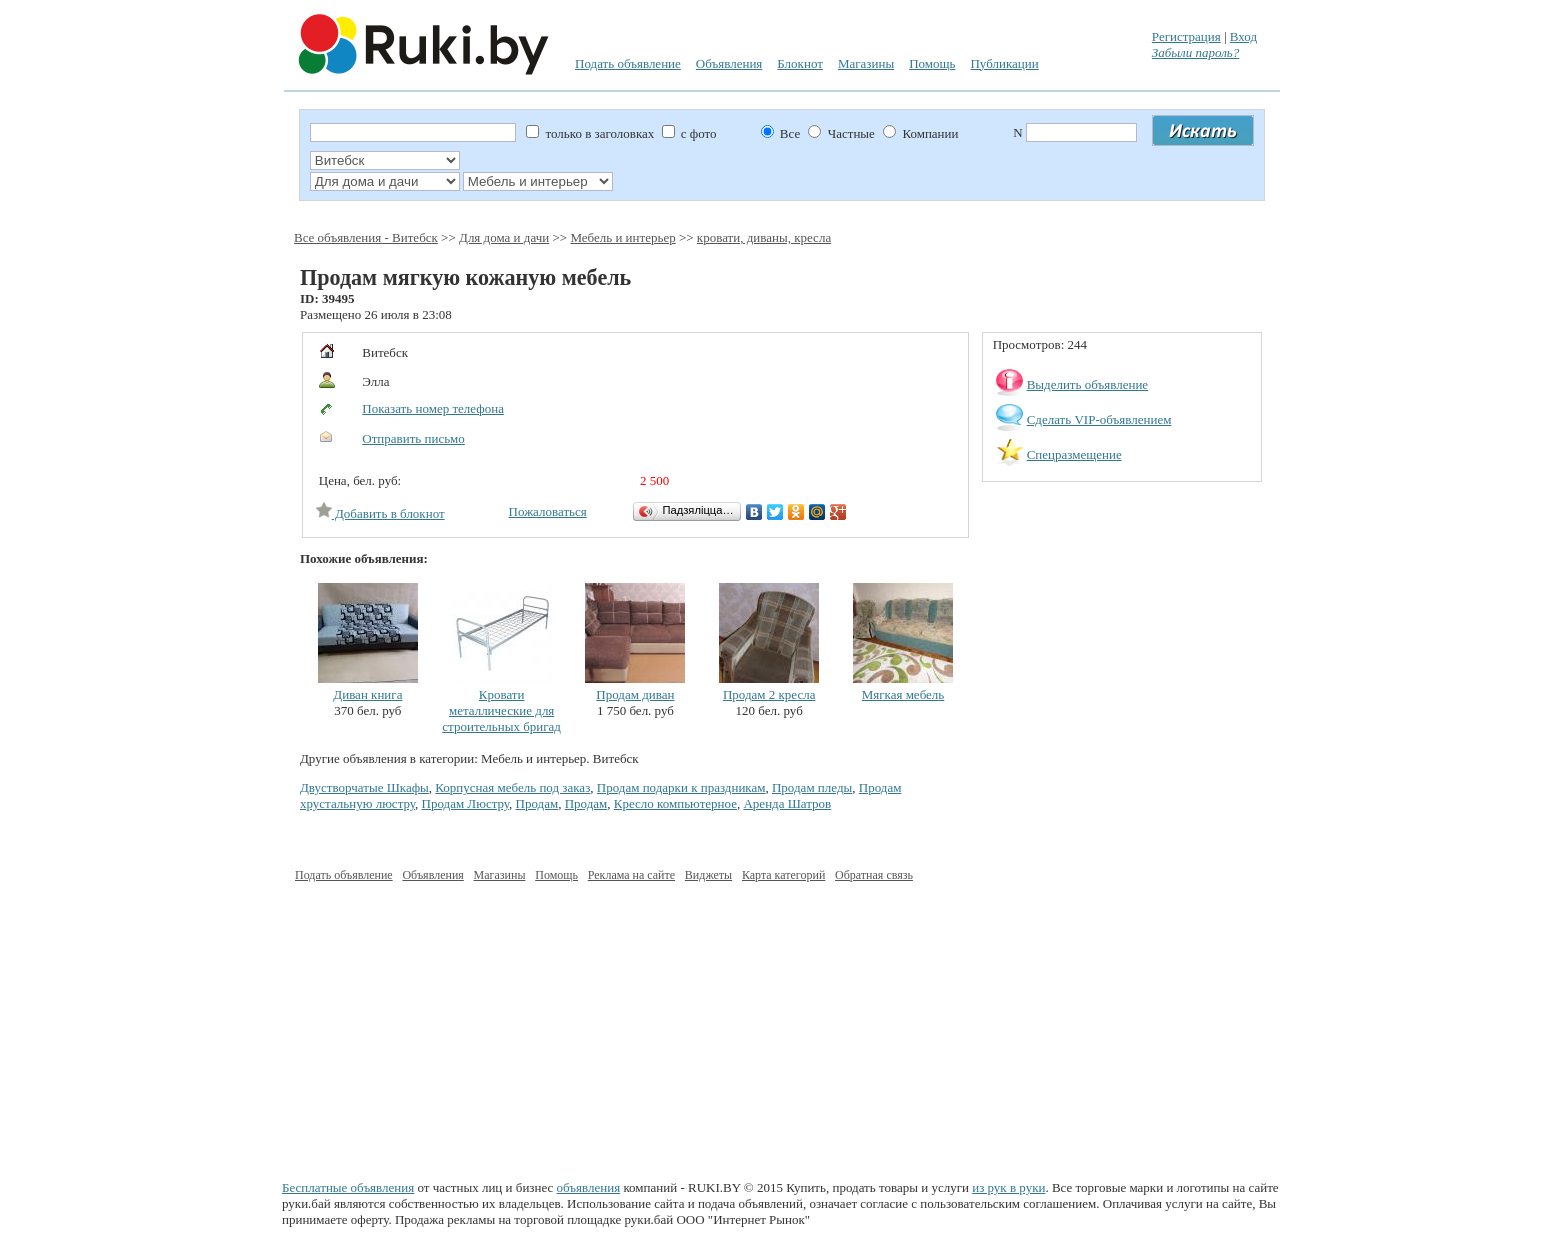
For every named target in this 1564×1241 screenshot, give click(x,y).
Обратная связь (874, 875)
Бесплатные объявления (348, 1187)
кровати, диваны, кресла (764, 237)
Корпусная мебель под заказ (512, 787)
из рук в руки (1008, 1187)
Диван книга (367, 694)
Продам (537, 803)
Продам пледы (812, 787)
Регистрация (1186, 36)
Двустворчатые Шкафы (364, 787)
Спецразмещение (1074, 454)
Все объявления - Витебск (366, 237)
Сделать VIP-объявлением (1099, 419)
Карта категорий (783, 875)
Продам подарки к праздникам (681, 787)
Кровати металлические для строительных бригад (501, 710)
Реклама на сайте (631, 875)
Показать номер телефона (433, 408)
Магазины (866, 63)
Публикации (1004, 63)
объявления (589, 1187)
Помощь (932, 63)
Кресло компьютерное (675, 803)
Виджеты (708, 875)
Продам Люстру (466, 803)
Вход (1243, 36)
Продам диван (635, 694)
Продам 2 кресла (769, 694)
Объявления (729, 63)
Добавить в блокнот (380, 513)
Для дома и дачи (504, 237)
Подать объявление (628, 63)
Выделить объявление (1088, 384)
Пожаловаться (548, 511)
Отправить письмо (413, 438)
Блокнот (800, 63)
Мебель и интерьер (622, 237)
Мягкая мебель (903, 694)
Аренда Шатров (787, 803)
